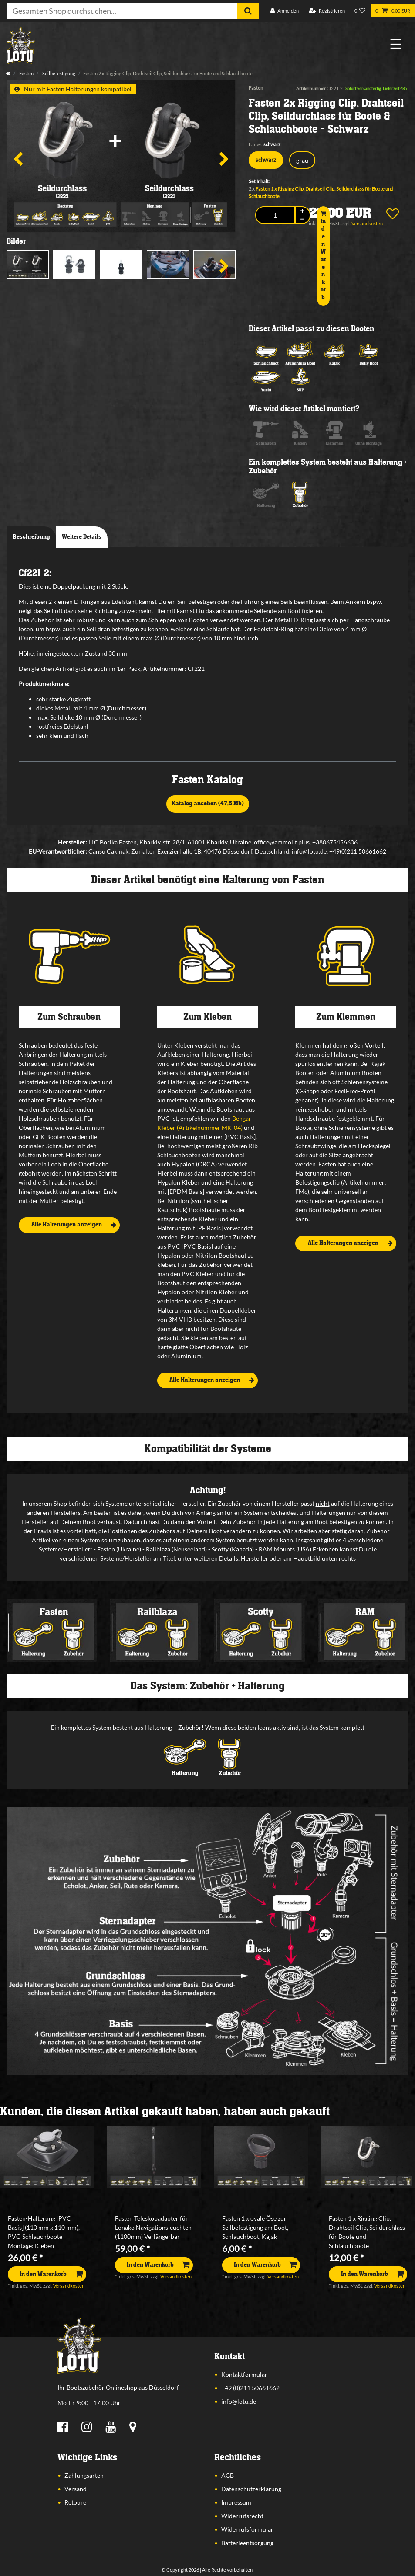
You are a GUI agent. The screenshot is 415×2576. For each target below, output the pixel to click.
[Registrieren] (327, 11)
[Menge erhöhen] (303, 211)
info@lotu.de (238, 2401)
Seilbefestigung (58, 73)
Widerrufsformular (247, 2529)
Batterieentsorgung (247, 2542)
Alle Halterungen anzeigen (73, 1225)
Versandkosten (68, 2285)
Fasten (26, 73)
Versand (75, 2488)
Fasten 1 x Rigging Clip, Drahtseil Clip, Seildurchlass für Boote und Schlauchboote (367, 2231)
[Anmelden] (285, 11)
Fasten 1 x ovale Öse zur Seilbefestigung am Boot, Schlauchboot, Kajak (255, 2227)
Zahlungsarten (84, 2475)
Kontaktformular (244, 2374)
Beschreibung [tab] (31, 536)
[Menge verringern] (303, 219)
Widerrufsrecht (242, 2515)
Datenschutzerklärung (251, 2488)
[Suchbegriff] (122, 11)
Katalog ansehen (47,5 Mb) (208, 803)
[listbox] (47, 2157)
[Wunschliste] (360, 11)
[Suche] (248, 11)
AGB (227, 2475)
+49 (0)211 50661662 (250, 2388)
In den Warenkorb (323, 255)
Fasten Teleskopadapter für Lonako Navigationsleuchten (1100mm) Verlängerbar (153, 2227)
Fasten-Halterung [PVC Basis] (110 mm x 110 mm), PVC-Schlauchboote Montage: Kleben (44, 2231)
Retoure (75, 2502)
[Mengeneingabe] (275, 215)
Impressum (236, 2502)
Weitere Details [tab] (81, 536)
